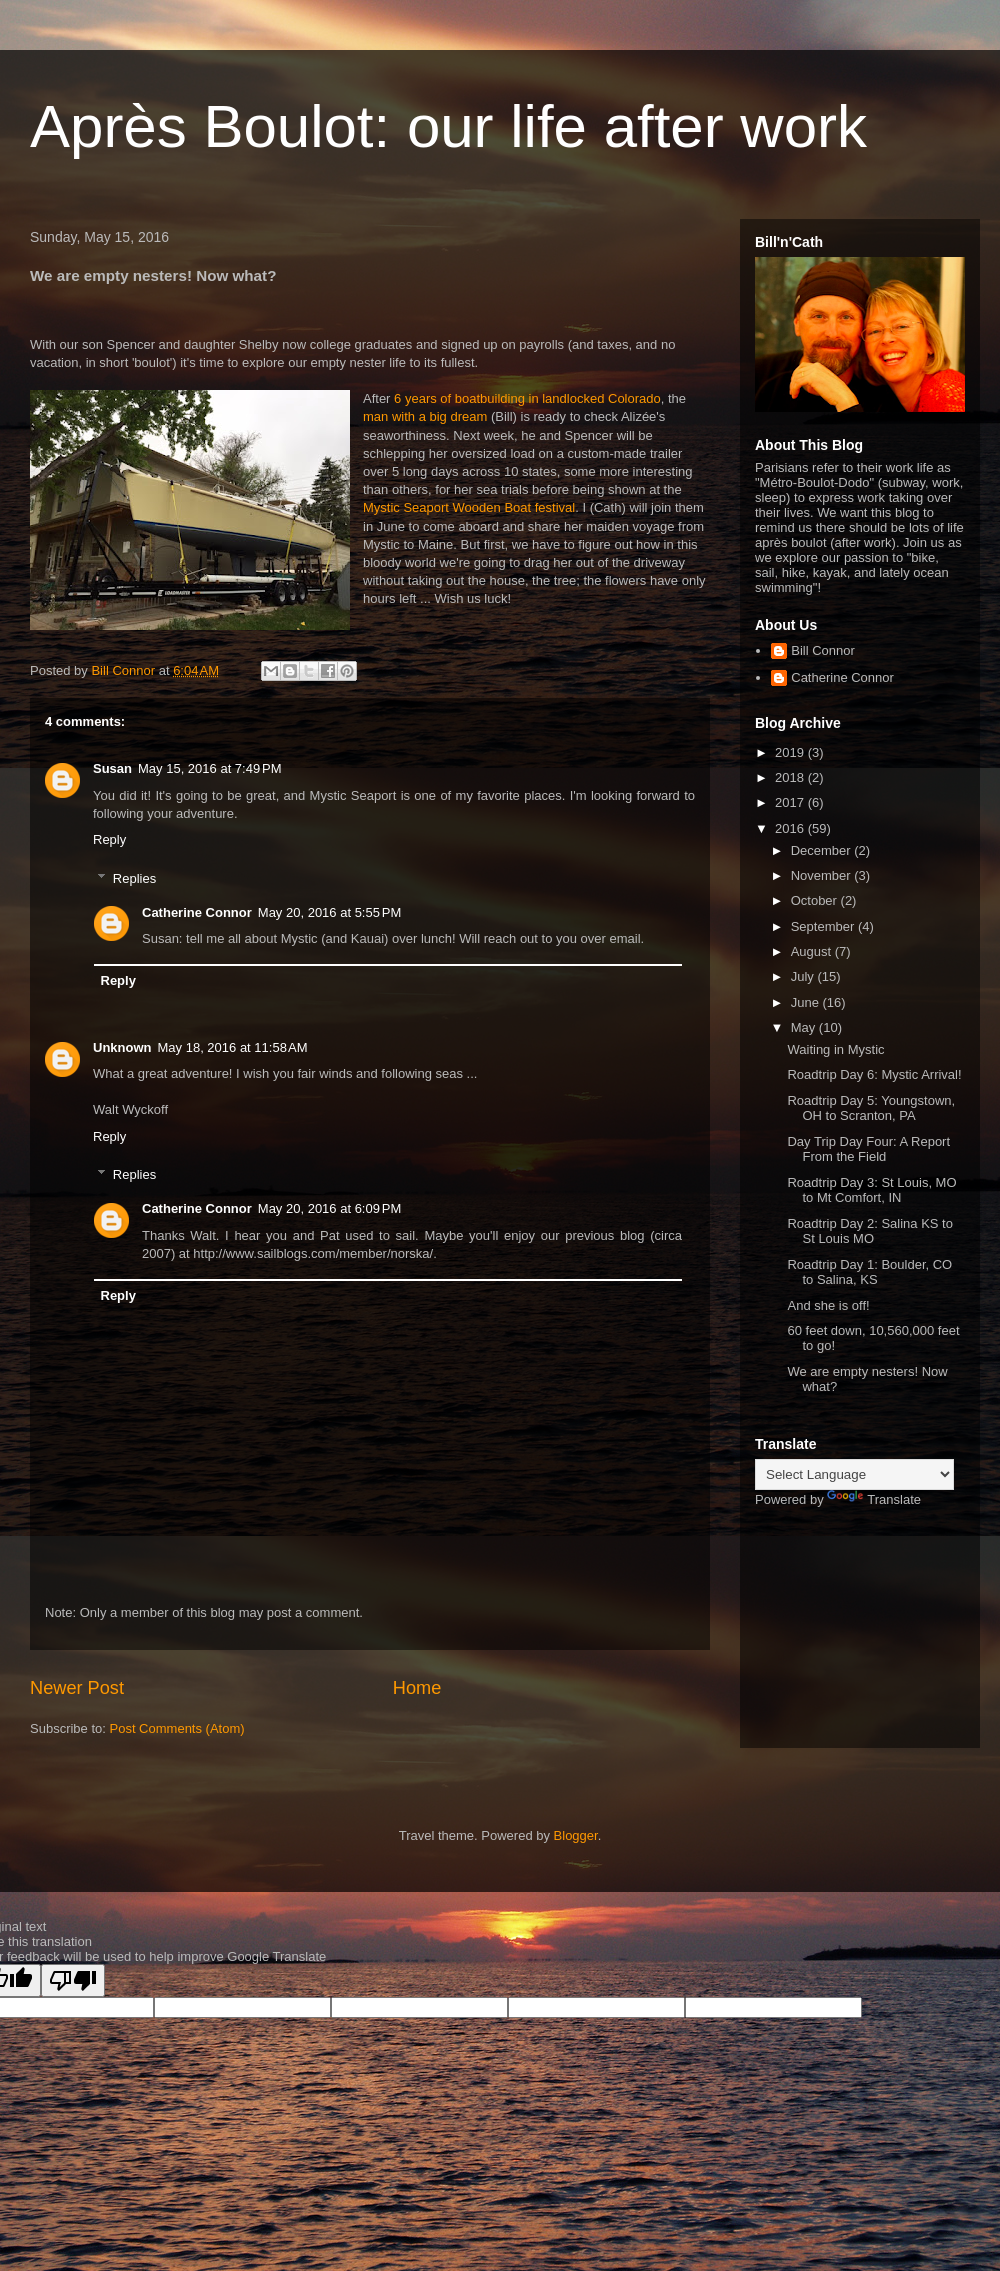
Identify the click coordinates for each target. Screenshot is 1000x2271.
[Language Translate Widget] (854, 1474)
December (823, 850)
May (805, 1027)
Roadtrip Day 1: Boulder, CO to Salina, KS (869, 1272)
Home (417, 1688)
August (813, 951)
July (804, 976)
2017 (791, 802)
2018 (791, 777)
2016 (791, 828)
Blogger (576, 1835)
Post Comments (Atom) (177, 1728)
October (816, 900)
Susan (112, 768)
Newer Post (77, 1688)
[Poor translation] (73, 1980)
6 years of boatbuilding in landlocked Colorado (527, 398)
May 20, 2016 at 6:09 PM (329, 1208)
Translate (874, 1499)
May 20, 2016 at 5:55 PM (329, 912)
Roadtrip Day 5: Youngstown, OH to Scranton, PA (871, 1108)
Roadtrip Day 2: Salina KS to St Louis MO (869, 1231)
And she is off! (828, 1305)
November (823, 875)
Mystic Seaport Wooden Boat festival (469, 507)
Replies (134, 877)
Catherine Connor (197, 912)
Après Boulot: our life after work (448, 126)
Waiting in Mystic (835, 1049)
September (824, 926)
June (807, 1002)
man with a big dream (425, 416)
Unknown (122, 1047)
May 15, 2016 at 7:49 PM (209, 768)
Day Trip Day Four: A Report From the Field (868, 1149)
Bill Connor (823, 650)
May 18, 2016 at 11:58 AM (233, 1047)
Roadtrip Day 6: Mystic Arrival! (874, 1074)
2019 (791, 752)
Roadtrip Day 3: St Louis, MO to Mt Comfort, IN (871, 1190)
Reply (109, 839)
